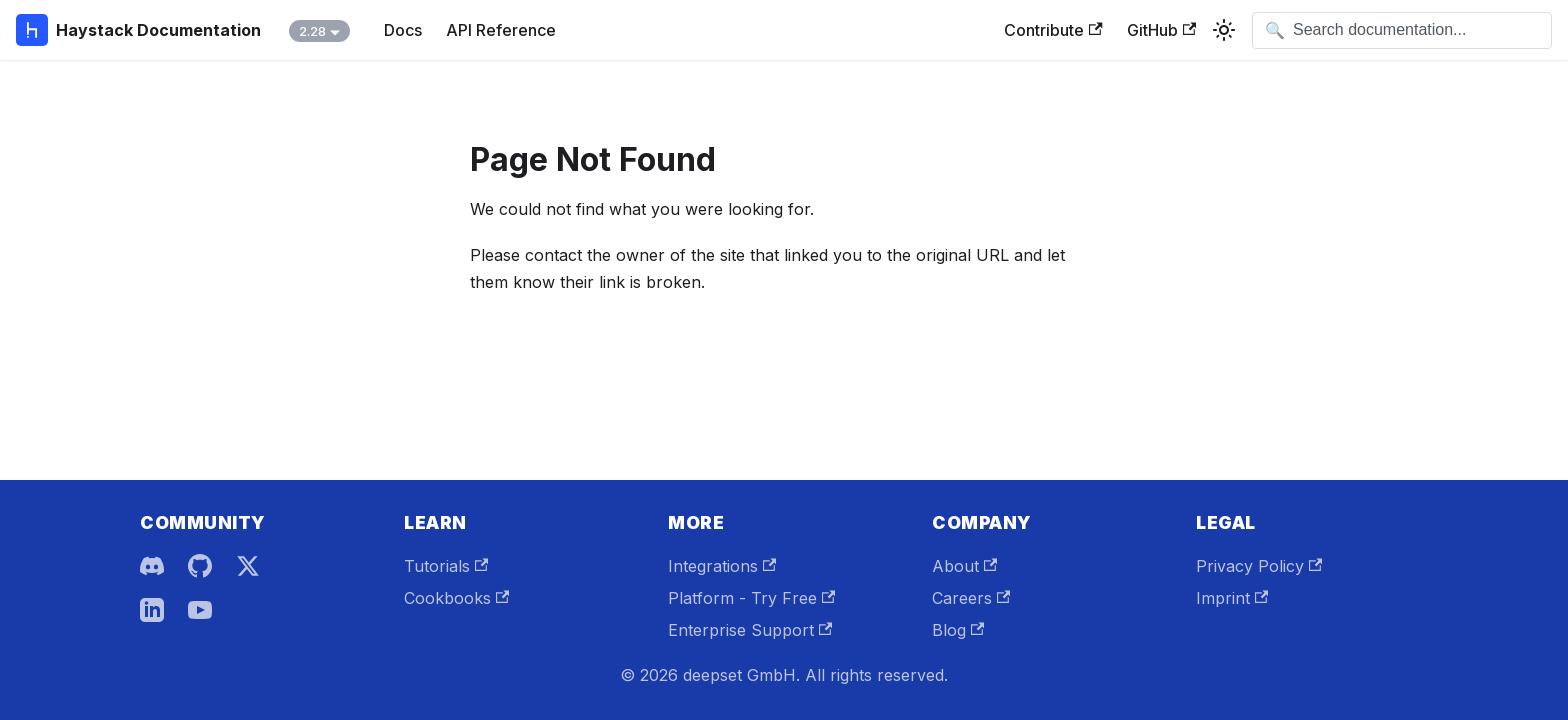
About (964, 566)
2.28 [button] (312, 31)
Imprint (1232, 598)
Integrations (722, 566)
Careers (971, 598)
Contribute (1053, 30)
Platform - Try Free (751, 598)
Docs (403, 30)
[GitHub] (200, 566)
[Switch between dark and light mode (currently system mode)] (1224, 30)
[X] (248, 566)
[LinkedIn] (152, 610)
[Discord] (152, 566)
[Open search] (1402, 30)
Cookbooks (456, 598)
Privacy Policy (1259, 566)
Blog (958, 630)
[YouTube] (200, 610)
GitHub (1161, 30)
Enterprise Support (750, 630)
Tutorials (446, 566)
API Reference (501, 30)
